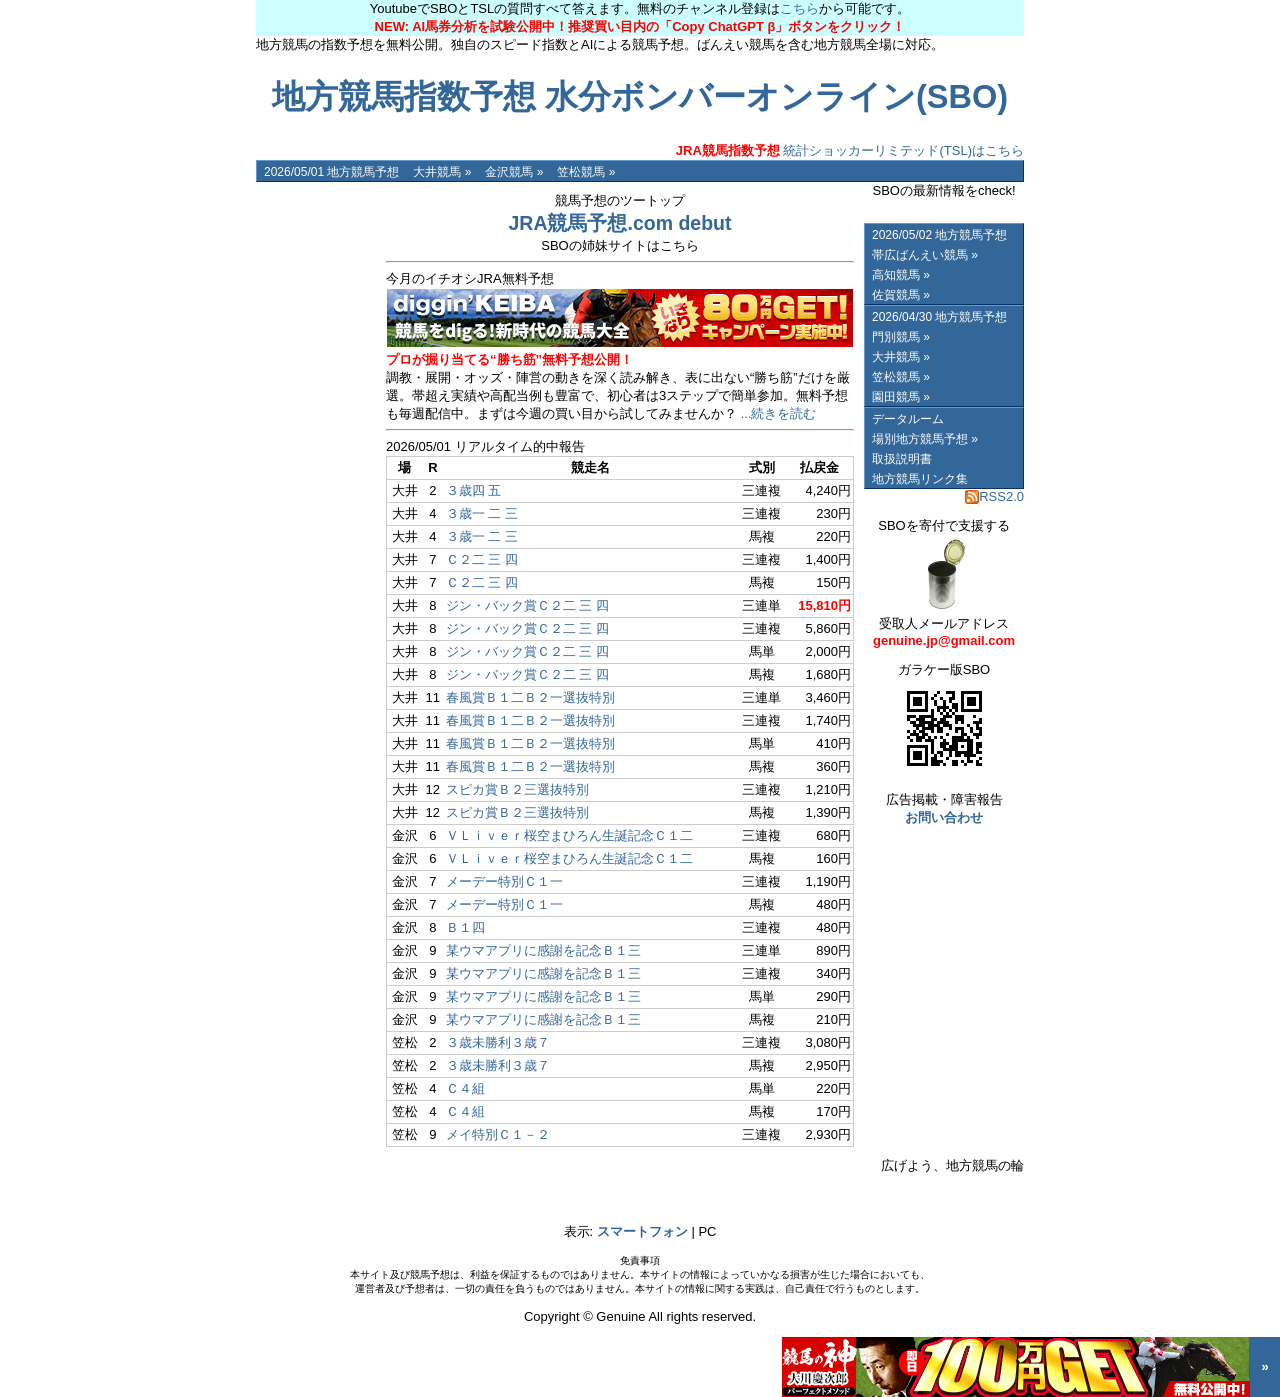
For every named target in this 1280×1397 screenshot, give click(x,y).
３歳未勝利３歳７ (498, 1042)
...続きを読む (779, 413)
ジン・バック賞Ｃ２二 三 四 (527, 605)
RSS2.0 (994, 496)
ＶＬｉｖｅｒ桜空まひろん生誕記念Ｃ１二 (569, 835)
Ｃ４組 (465, 1088)
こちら (799, 8)
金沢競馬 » (514, 172)
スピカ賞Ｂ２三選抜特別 (517, 789)
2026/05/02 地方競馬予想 (939, 235)
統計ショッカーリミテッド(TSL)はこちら (850, 150)
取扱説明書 (902, 459)
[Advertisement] (316, 482)
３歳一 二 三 (482, 513)
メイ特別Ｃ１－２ (498, 1134)
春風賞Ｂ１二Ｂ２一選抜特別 (530, 697)
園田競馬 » (901, 397)
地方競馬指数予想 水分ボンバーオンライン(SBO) (640, 97)
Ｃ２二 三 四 (482, 559)
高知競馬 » (901, 275)
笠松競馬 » (586, 172)
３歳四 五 (474, 490)
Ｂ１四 (465, 927)
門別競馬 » (901, 337)
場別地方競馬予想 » (925, 439)
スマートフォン (642, 1231)
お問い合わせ (944, 817)
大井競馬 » (442, 172)
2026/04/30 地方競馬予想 (939, 317)
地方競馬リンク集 (920, 479)
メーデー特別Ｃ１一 (504, 881)
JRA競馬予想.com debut (619, 223)
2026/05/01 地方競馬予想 (331, 172)
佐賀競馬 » (901, 295)
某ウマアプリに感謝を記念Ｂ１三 (543, 950)
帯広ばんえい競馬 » (925, 255)
